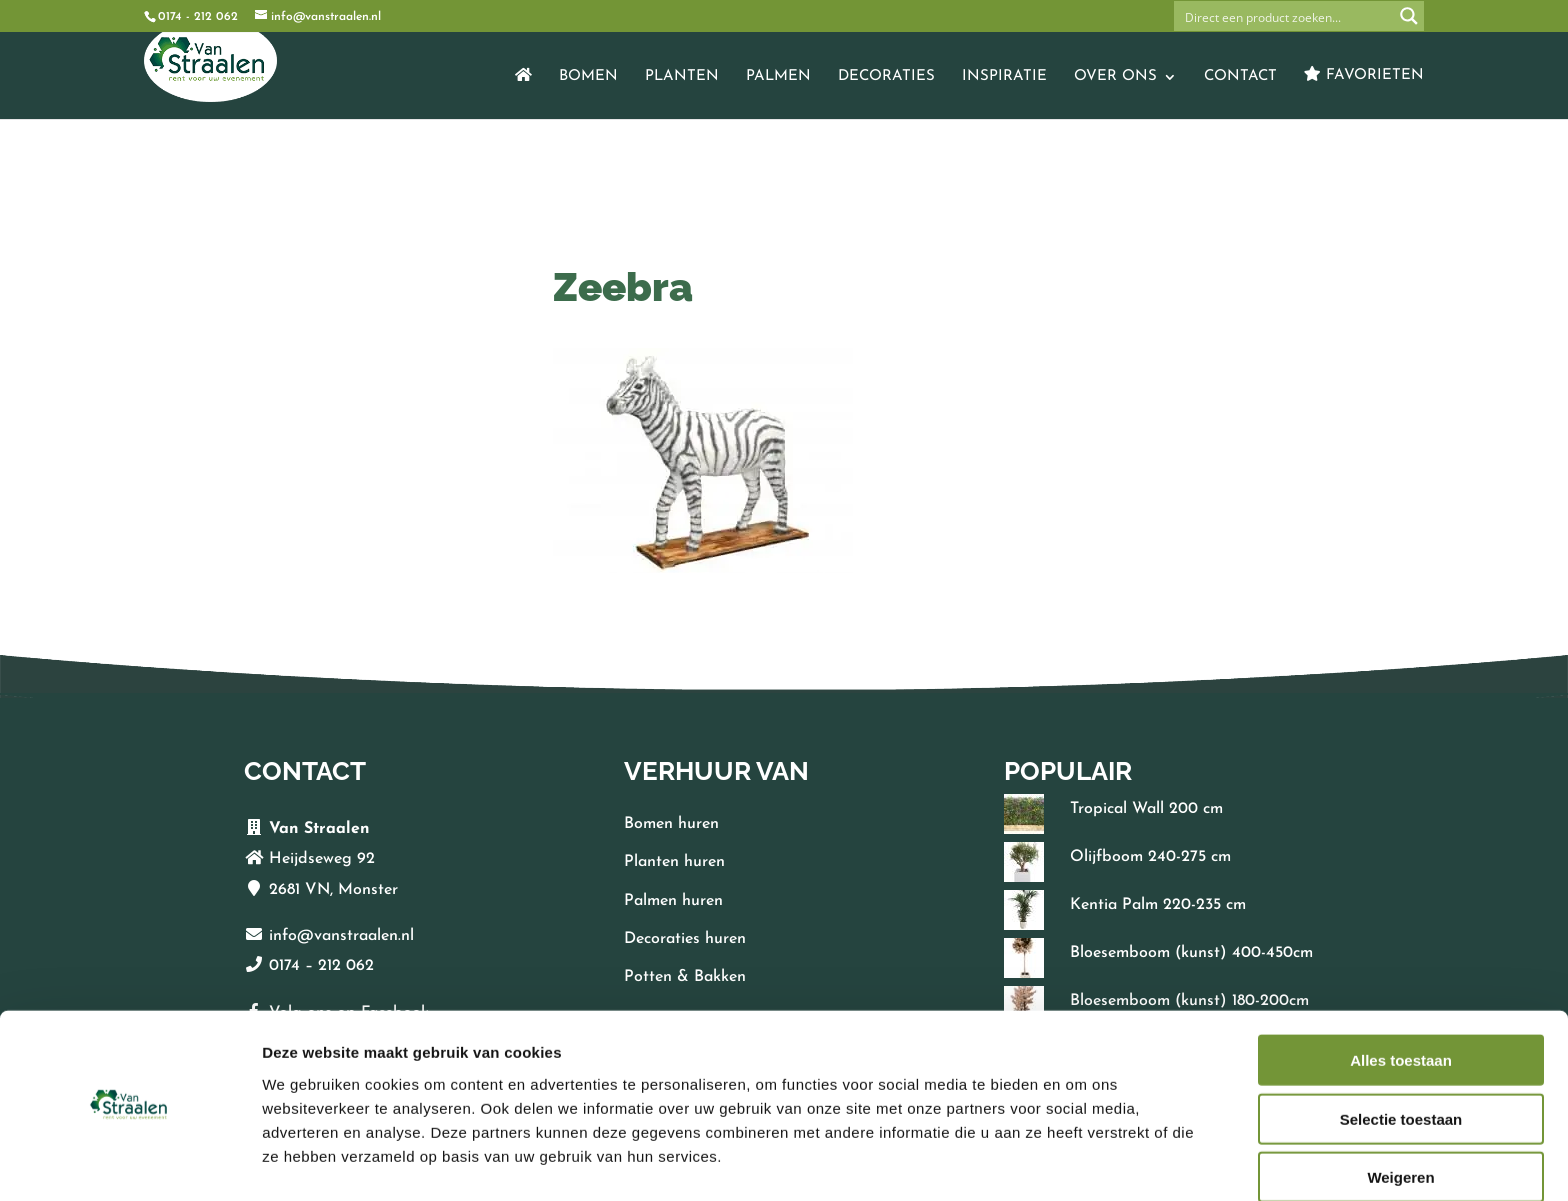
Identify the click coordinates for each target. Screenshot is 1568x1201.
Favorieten (1364, 74)
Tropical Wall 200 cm (1146, 809)
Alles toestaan (1401, 1001)
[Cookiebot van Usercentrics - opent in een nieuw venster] (129, 1162)
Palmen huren (673, 901)
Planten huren (674, 862)
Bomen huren (671, 824)
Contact (1240, 77)
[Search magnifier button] (1409, 16)
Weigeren (1400, 1118)
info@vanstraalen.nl (341, 936)
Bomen (588, 77)
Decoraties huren (685, 939)
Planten (682, 77)
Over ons (1115, 77)
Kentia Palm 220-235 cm (1158, 905)
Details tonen (1080, 1161)
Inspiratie (1004, 77)
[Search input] (1285, 16)
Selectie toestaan (1401, 1060)
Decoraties (886, 77)
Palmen (778, 77)
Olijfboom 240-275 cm (1150, 857)
